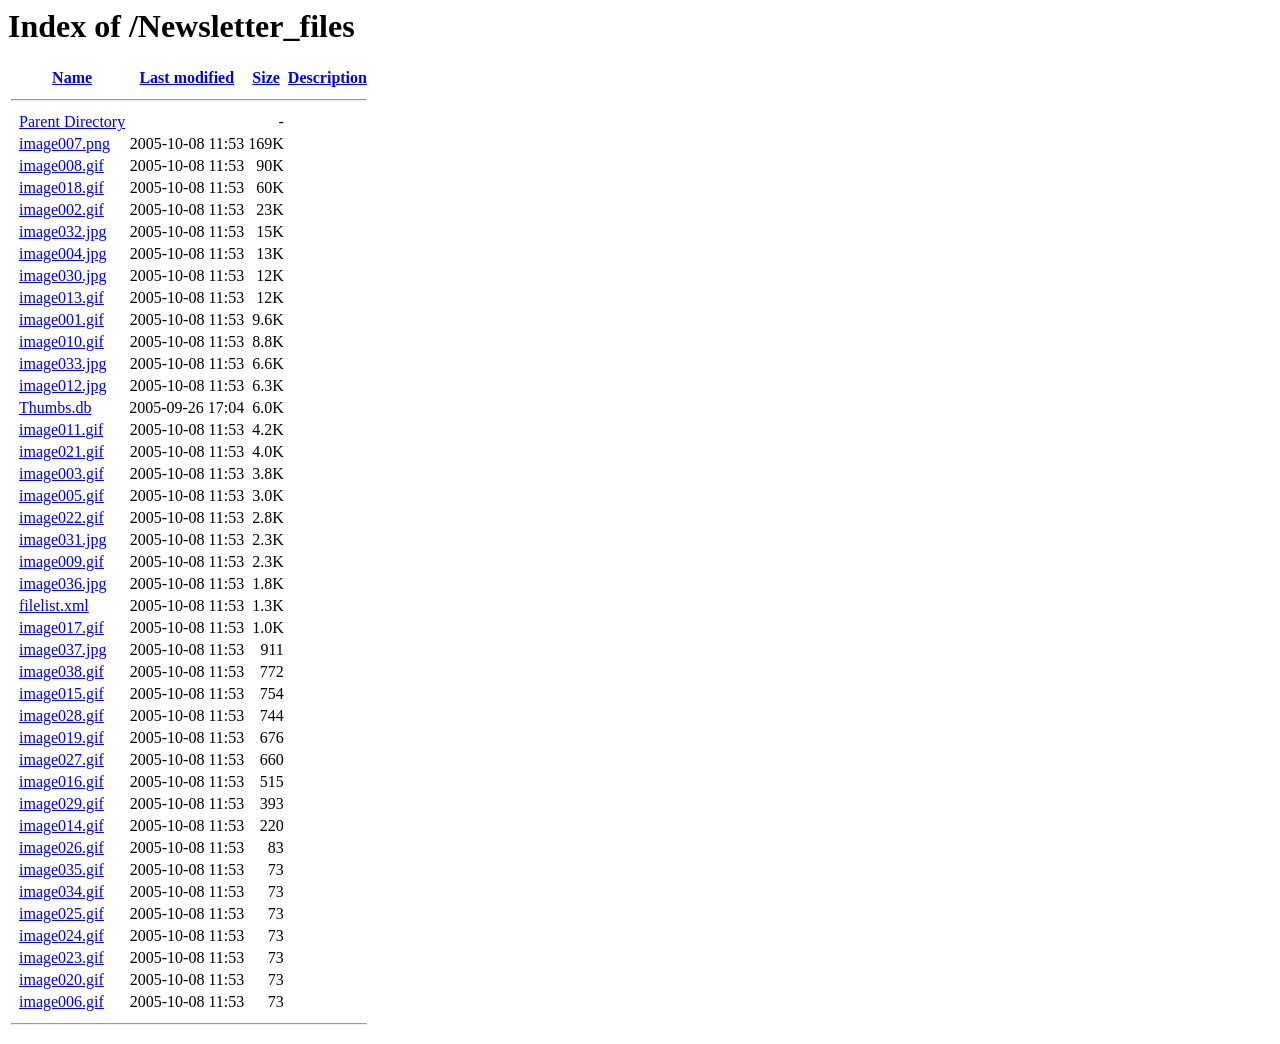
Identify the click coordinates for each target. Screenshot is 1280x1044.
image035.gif (61, 869)
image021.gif (61, 451)
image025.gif (61, 913)
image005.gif (61, 495)
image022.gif (61, 517)
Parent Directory (72, 121)
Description (327, 77)
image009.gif (61, 561)
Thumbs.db (55, 407)
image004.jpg (63, 253)
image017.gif (61, 627)
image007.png (64, 143)
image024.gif (61, 935)
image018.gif (61, 187)
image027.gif (61, 759)
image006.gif (61, 1001)
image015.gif (61, 693)
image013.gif (61, 297)
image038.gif (61, 671)
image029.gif (61, 803)
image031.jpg (63, 539)
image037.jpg (63, 649)
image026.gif (61, 847)
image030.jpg (63, 275)
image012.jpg (63, 385)
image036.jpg (63, 583)
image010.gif (61, 341)
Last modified (186, 77)
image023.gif (61, 957)
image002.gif (61, 209)
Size (266, 77)
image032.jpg (63, 231)
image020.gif (61, 979)
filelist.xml (54, 605)
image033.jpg (63, 363)
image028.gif (61, 715)
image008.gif (61, 165)
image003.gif (61, 473)
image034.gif (61, 891)
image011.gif (61, 429)
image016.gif (61, 781)
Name (72, 77)
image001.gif (61, 319)
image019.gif (61, 737)
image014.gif (61, 825)
